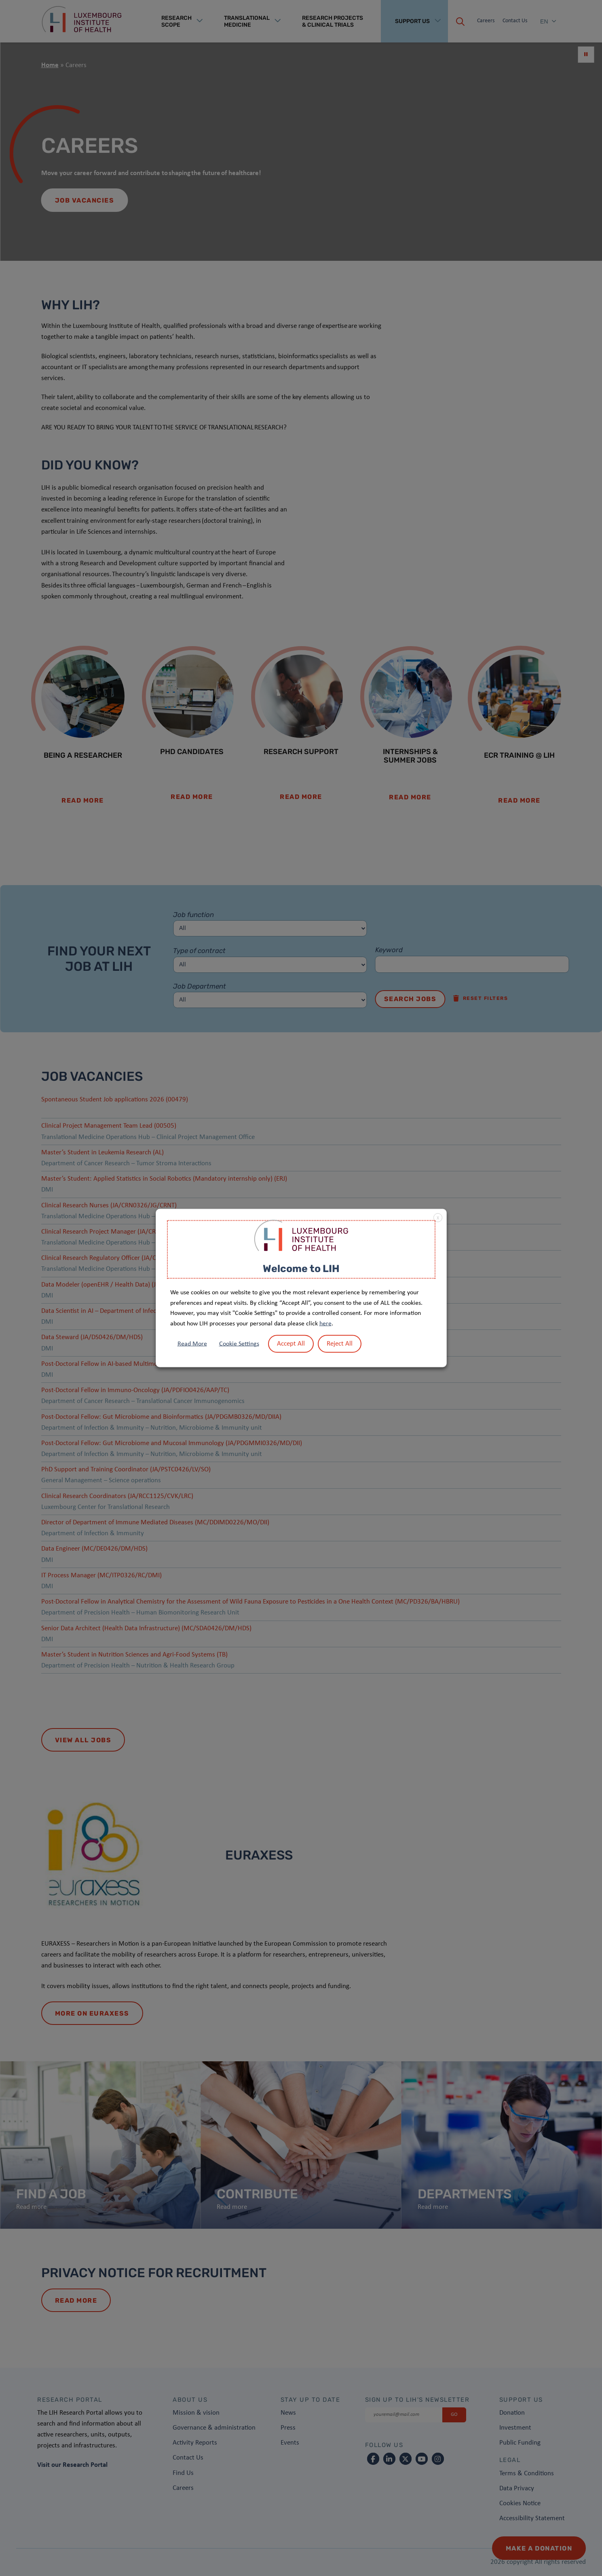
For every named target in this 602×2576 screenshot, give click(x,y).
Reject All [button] (340, 1343)
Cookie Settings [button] (239, 1344)
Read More (192, 1344)
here (325, 1323)
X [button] (438, 1217)
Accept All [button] (291, 1343)
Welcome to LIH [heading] (301, 1268)
